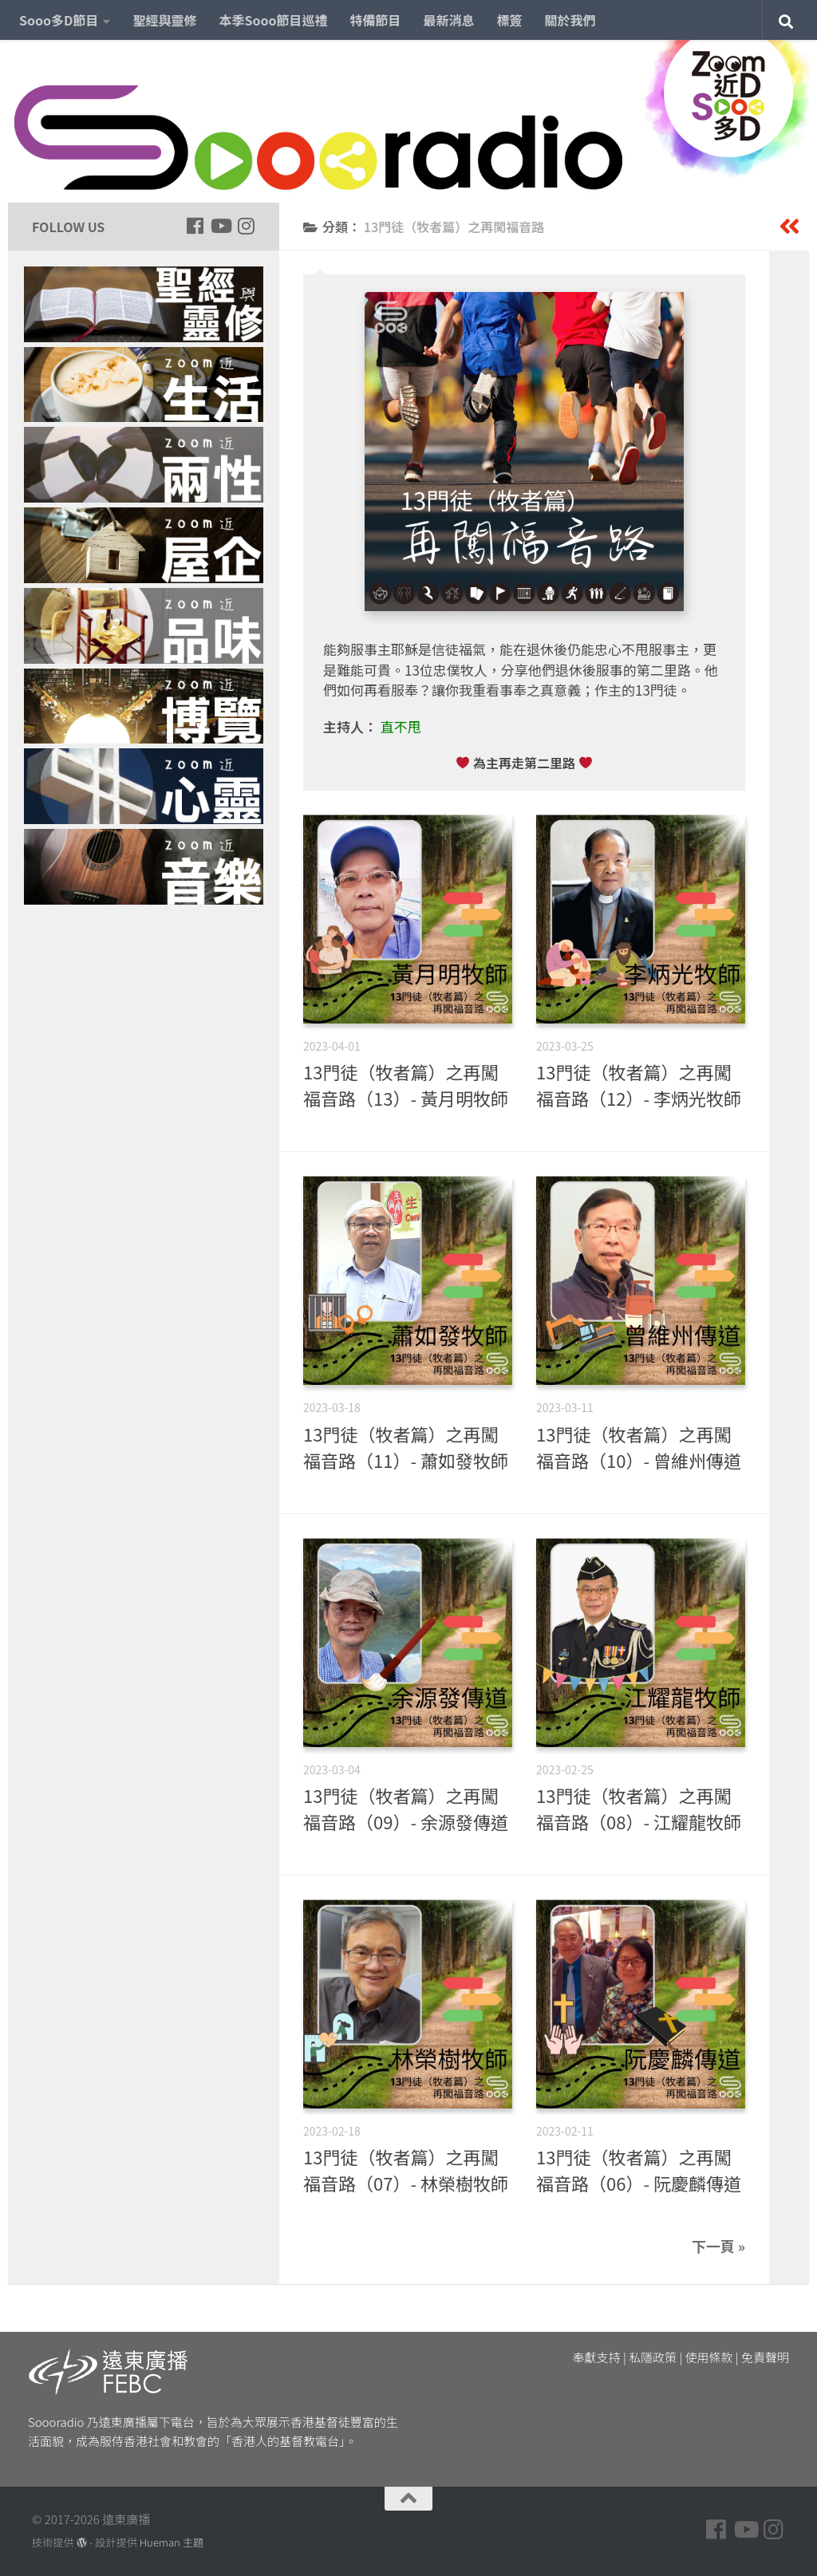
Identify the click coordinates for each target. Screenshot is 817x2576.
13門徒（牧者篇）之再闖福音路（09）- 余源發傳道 (405, 1808)
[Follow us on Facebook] (194, 225)
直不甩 (401, 726)
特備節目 (375, 20)
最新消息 (449, 20)
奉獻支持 (597, 2357)
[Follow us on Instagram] (245, 225)
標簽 (510, 20)
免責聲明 (765, 2357)
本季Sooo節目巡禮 (273, 20)
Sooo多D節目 (58, 20)
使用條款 (709, 2357)
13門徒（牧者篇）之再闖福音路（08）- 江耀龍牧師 (638, 1808)
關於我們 (570, 20)
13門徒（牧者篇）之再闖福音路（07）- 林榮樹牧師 (405, 2169)
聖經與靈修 (164, 20)
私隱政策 (653, 2357)
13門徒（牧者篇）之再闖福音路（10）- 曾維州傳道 (638, 1447)
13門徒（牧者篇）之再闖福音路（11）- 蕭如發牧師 (405, 1447)
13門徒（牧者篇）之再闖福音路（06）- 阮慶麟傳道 (638, 2169)
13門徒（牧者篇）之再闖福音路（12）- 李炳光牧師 (638, 1084)
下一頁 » (718, 2245)
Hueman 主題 (171, 2542)
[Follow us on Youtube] (220, 225)
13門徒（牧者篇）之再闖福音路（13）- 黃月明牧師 (405, 1084)
